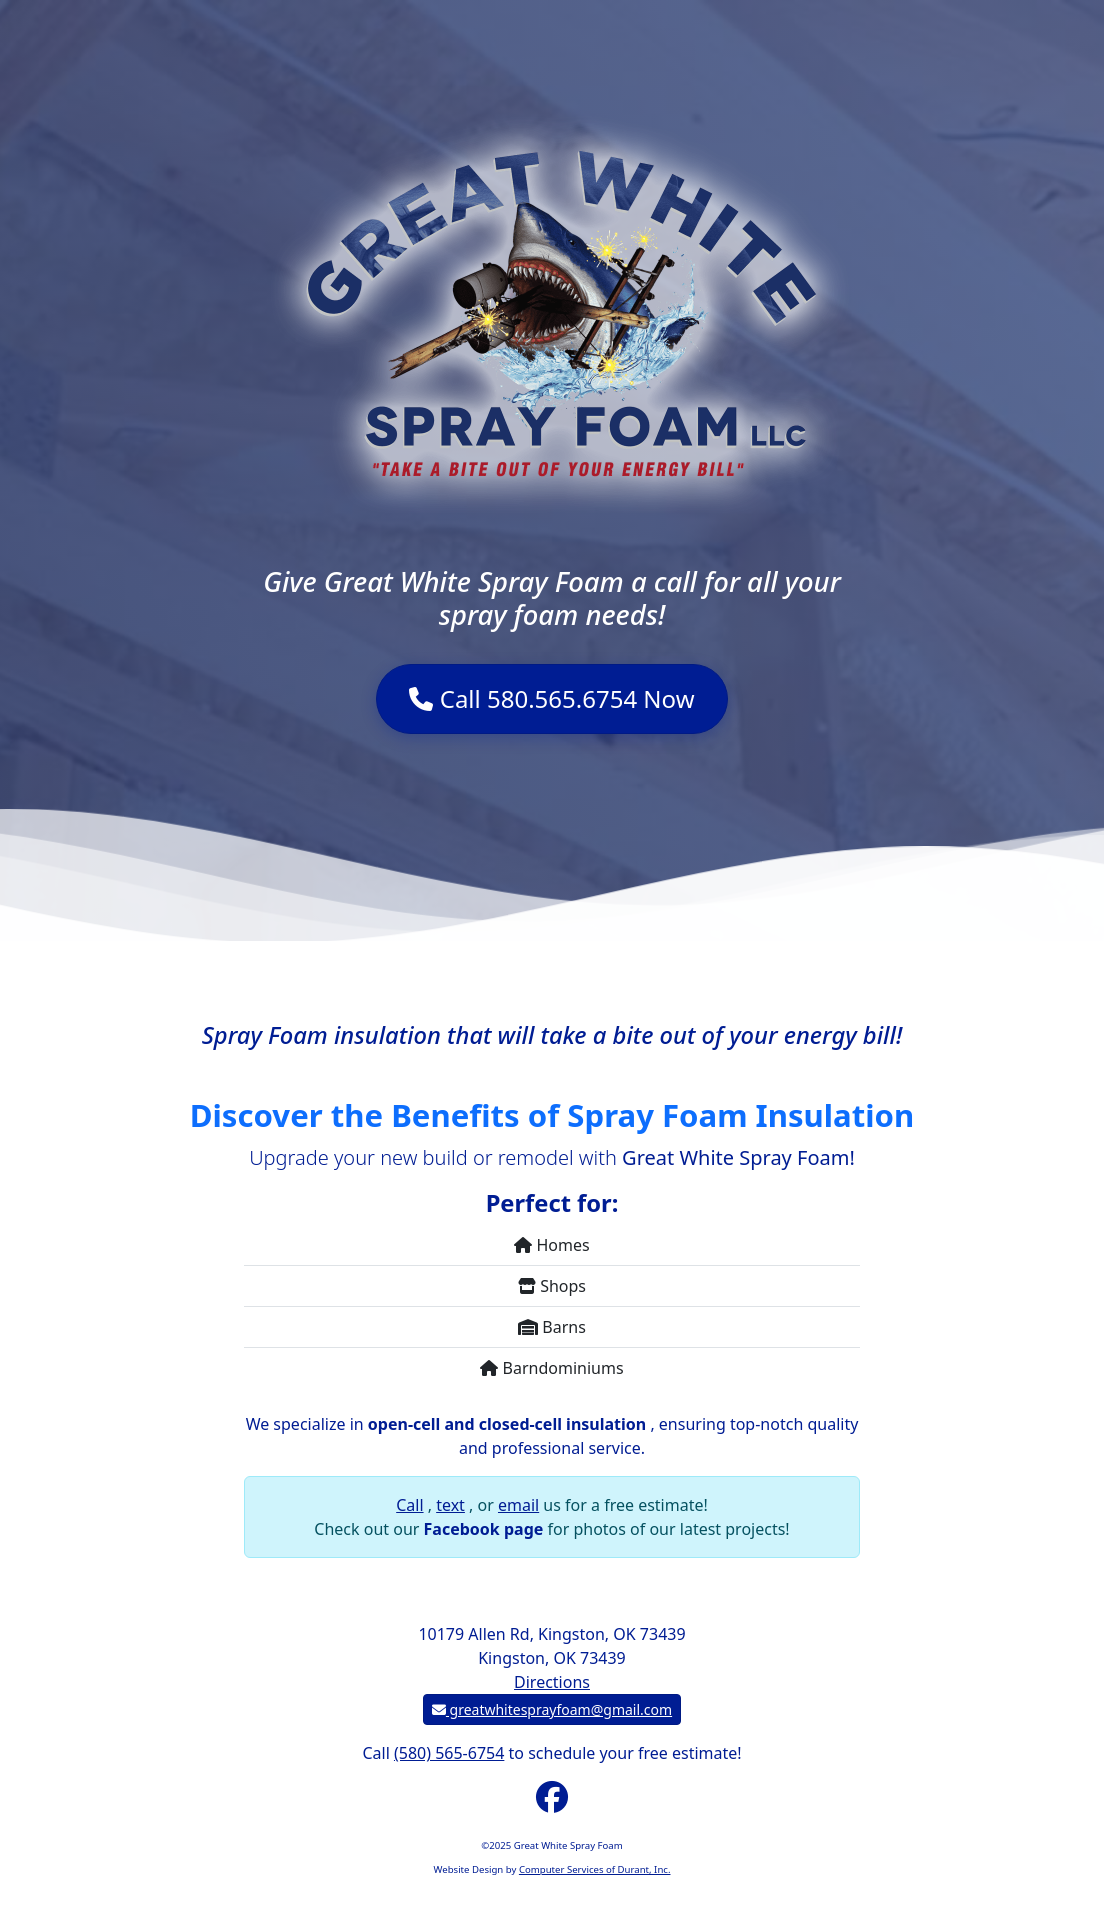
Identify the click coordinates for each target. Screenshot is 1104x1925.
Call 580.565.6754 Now (551, 698)
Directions (552, 1682)
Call (409, 1505)
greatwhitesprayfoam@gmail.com (552, 1709)
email (518, 1505)
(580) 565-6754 (449, 1753)
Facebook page (486, 1529)
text (450, 1505)
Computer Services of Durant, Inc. (595, 1869)
